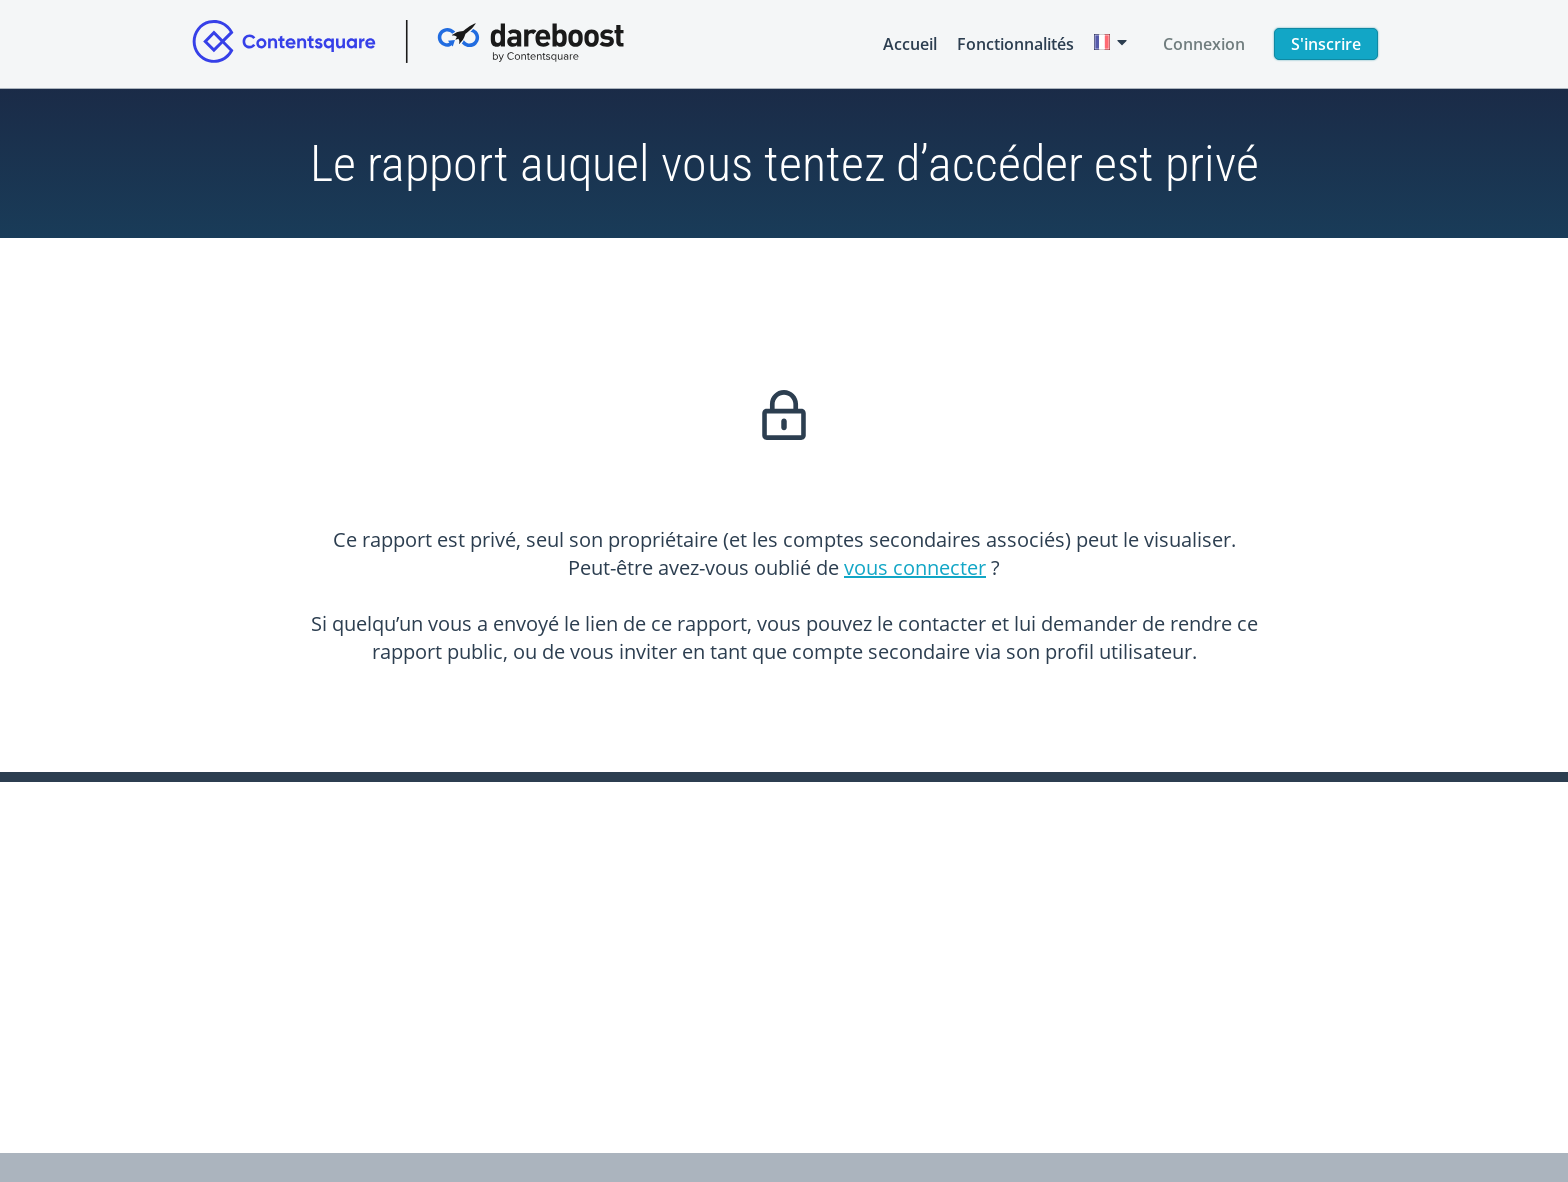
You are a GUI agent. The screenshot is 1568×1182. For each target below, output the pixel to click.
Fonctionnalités (1015, 44)
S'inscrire (1326, 44)
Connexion (1204, 44)
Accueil (910, 44)
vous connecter (915, 567)
